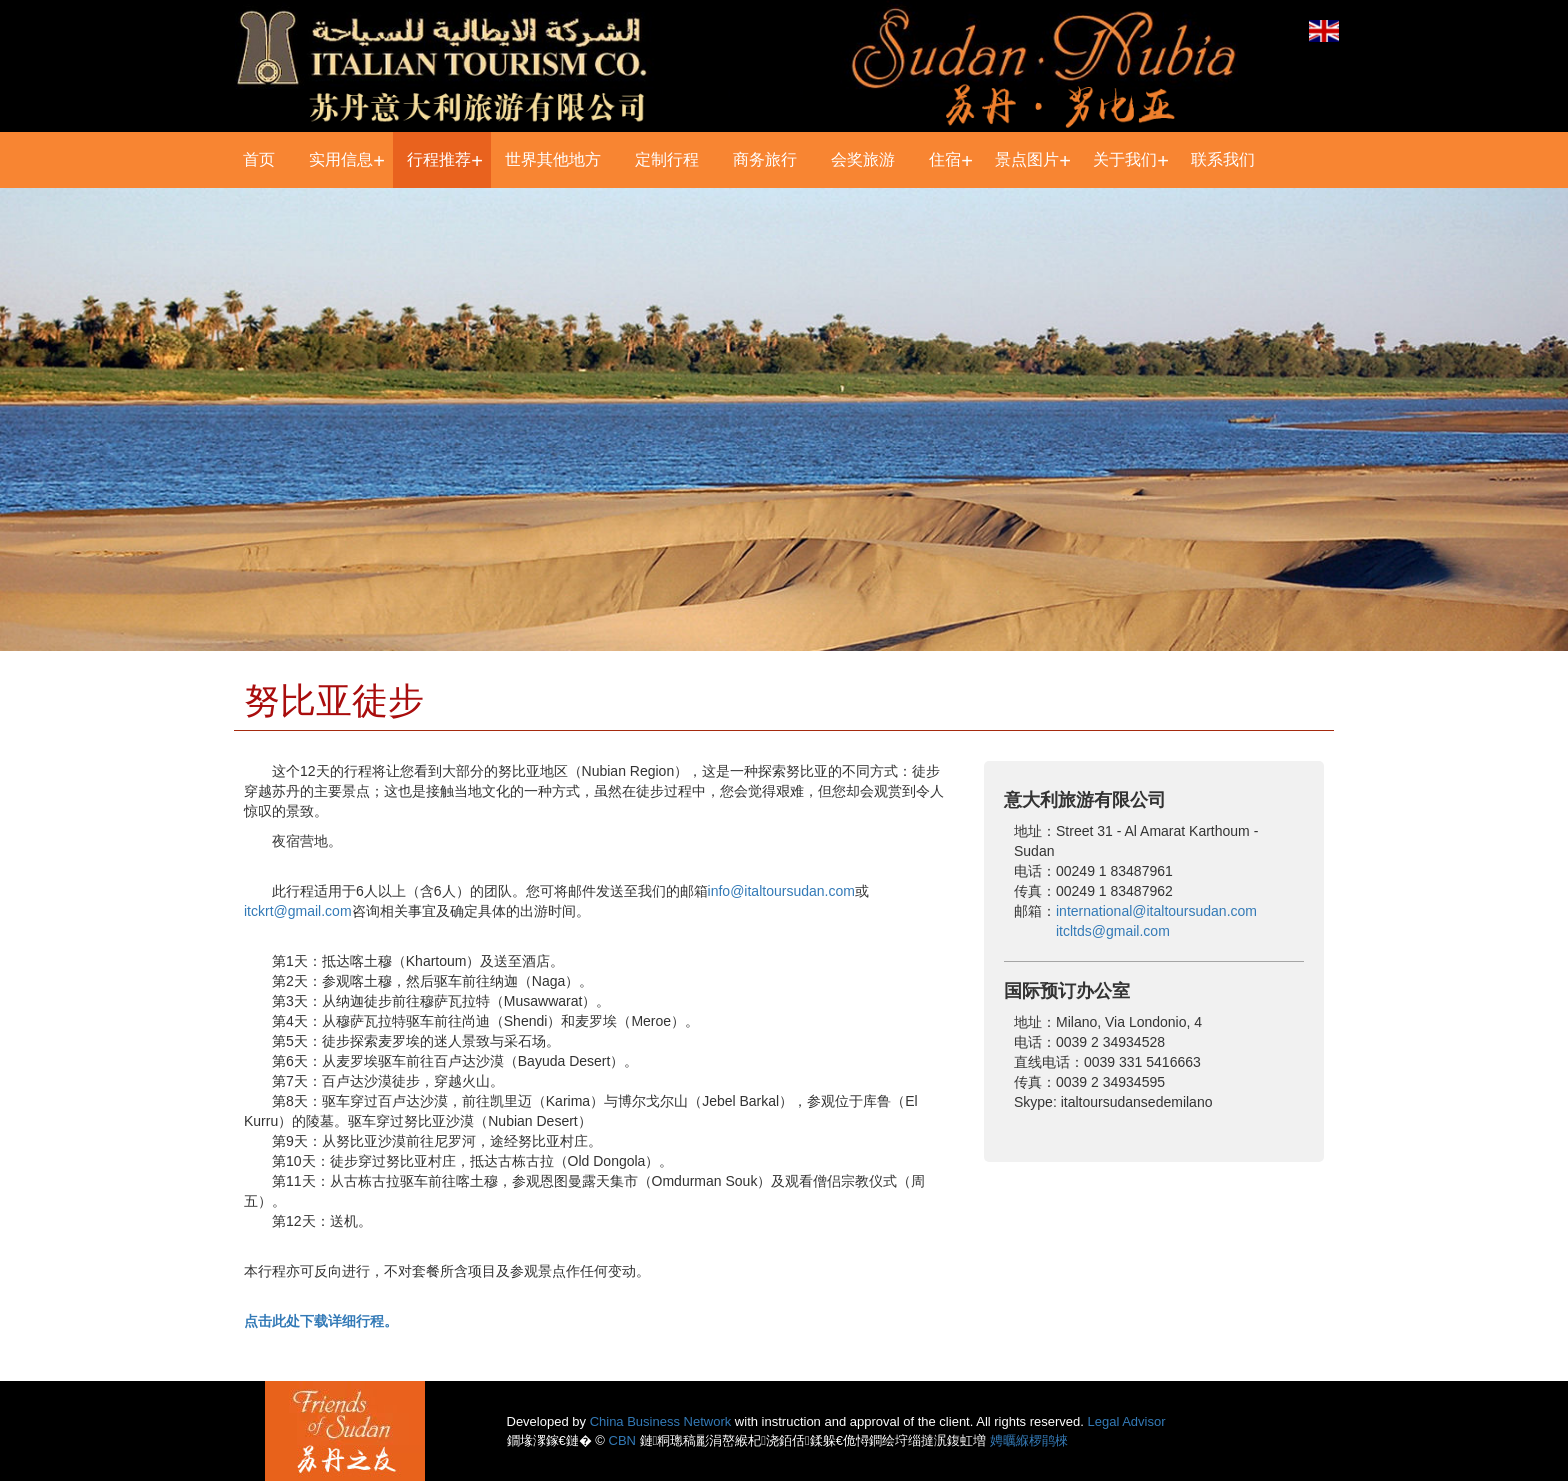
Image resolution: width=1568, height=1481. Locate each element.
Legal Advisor (1127, 1421)
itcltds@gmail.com (1113, 931)
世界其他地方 (553, 159)
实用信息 (341, 159)
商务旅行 (765, 159)
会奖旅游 (863, 159)
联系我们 (1223, 159)
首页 (259, 159)
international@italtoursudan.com (1156, 911)
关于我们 (1125, 159)
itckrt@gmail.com (298, 911)
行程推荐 (439, 159)
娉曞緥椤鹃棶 (1029, 1440)
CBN (622, 1440)
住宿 (945, 159)
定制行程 (667, 159)
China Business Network (661, 1421)
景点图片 (1027, 159)
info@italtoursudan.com (781, 891)
